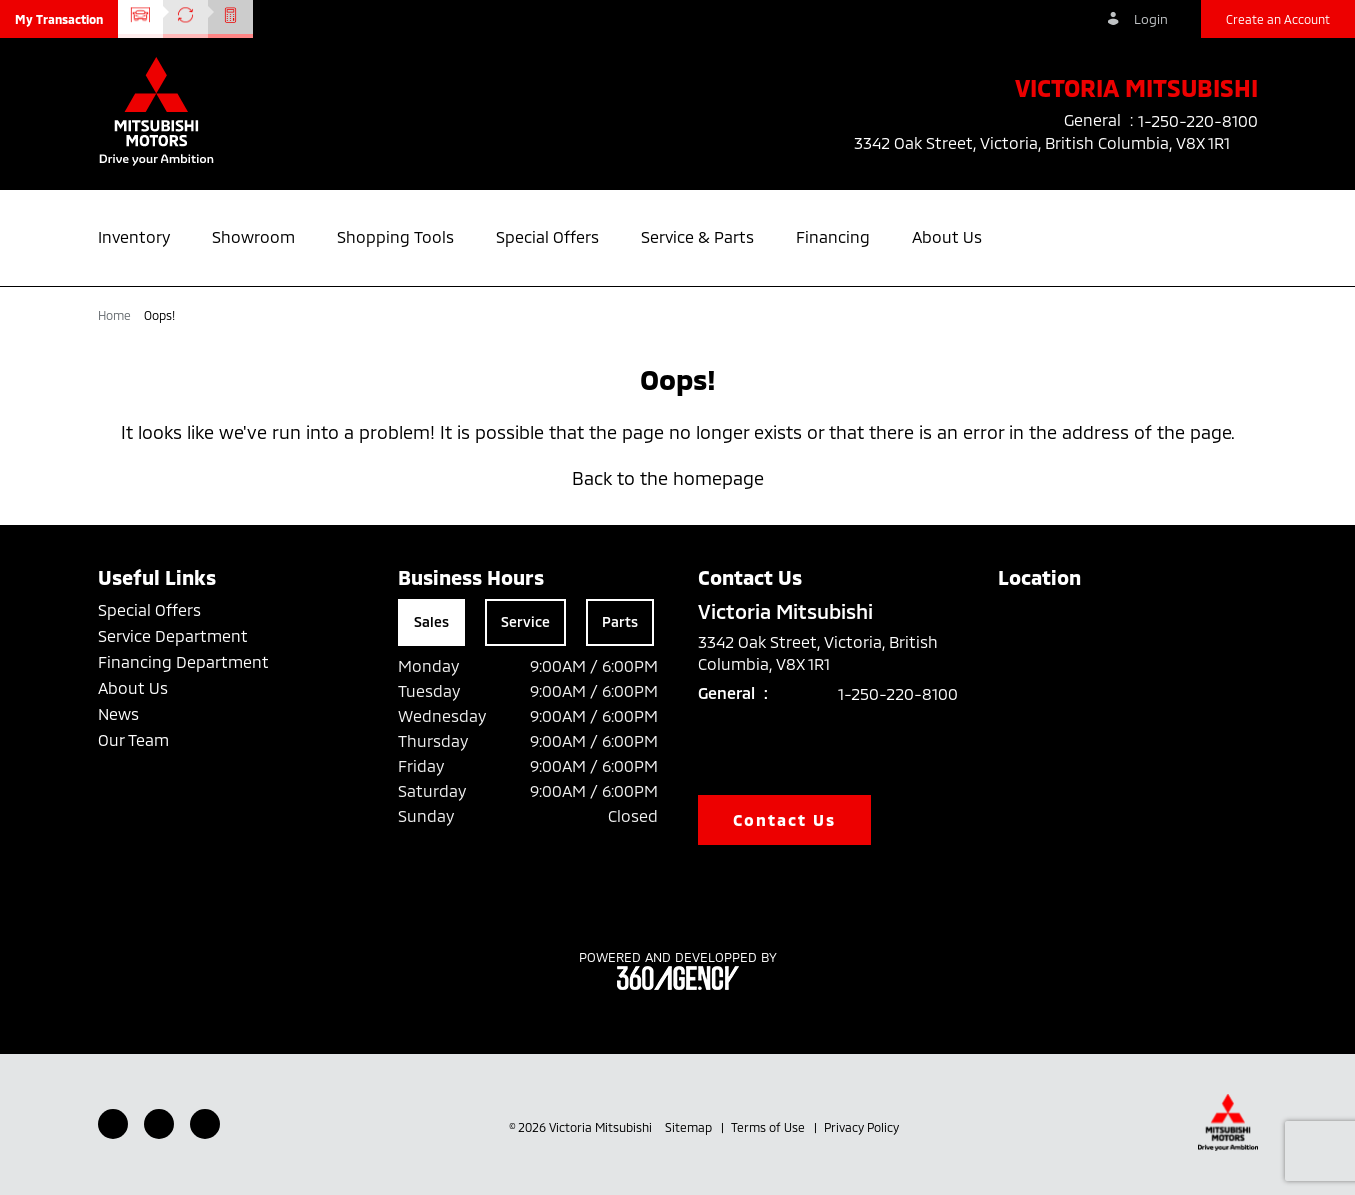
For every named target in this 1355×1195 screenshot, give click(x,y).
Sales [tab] (431, 621)
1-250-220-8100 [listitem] (1198, 120)
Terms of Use (769, 1127)
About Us (133, 687)
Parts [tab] (620, 621)
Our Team (133, 739)
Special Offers (149, 609)
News (118, 713)
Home (116, 315)
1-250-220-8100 (898, 693)
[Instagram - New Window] (205, 1124)
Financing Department (183, 661)
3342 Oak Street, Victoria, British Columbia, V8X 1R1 (1056, 143)
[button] (59, 19)
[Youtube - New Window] (159, 1124)
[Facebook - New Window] (113, 1124)
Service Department (173, 635)
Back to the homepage (678, 478)
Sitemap (690, 1127)
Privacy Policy (861, 1127)
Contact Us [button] (785, 819)
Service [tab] (525, 621)
